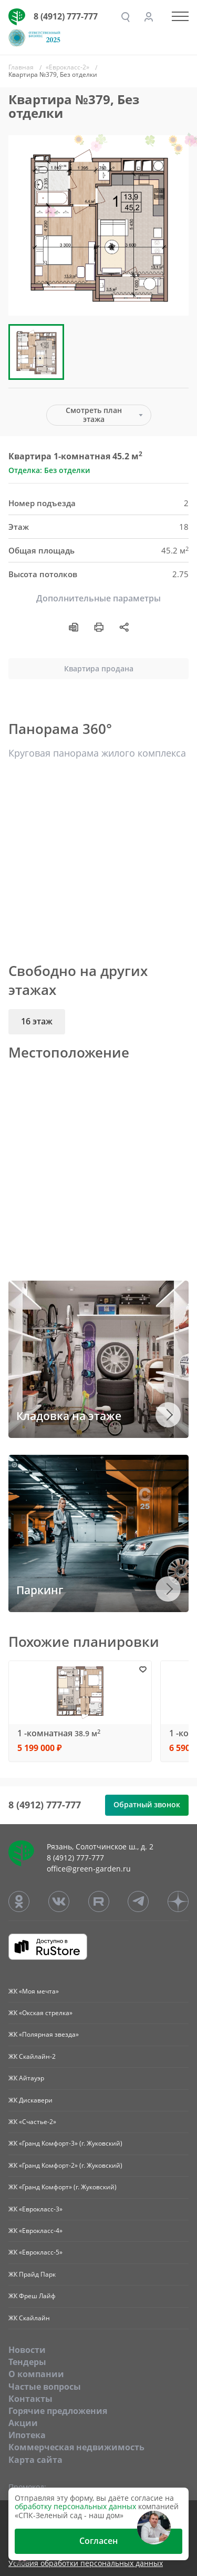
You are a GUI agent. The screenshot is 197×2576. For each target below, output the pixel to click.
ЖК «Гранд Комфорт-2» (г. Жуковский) (65, 2165)
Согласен (98, 2541)
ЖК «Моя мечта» (33, 1991)
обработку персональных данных (75, 2506)
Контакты (30, 2398)
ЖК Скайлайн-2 (32, 2056)
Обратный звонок (146, 1804)
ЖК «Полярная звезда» (43, 2034)
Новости (27, 2350)
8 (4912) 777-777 (66, 16)
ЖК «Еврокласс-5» (35, 2252)
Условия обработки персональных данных (85, 2563)
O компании (36, 2374)
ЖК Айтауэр (26, 2078)
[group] (98, 225)
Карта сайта (35, 2460)
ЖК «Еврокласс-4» (35, 2230)
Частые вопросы (44, 2386)
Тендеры (27, 2362)
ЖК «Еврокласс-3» (35, 2209)
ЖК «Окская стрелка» (40, 2012)
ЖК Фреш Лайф (32, 2295)
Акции (23, 2423)
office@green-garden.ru (89, 1869)
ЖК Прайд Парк (32, 2274)
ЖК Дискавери (30, 2100)
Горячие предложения (57, 2411)
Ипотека (27, 2435)
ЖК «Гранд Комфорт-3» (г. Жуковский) (65, 2143)
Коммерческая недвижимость (76, 2447)
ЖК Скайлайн (29, 2317)
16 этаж (37, 1021)
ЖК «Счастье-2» (32, 2121)
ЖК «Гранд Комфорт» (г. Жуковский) (62, 2186)
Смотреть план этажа (94, 414)
